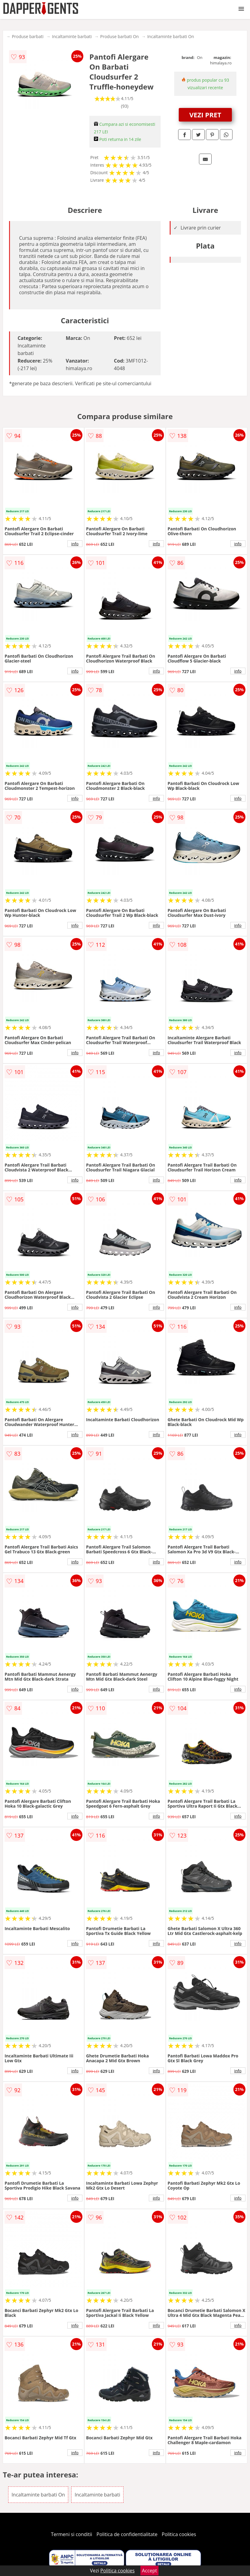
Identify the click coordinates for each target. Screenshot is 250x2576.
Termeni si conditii (71, 2534)
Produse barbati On (119, 36)
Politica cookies (179, 2534)
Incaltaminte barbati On (170, 36)
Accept (149, 2570)
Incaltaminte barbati (72, 36)
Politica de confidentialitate (127, 2534)
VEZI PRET (205, 114)
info (75, 543)
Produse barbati (27, 36)
